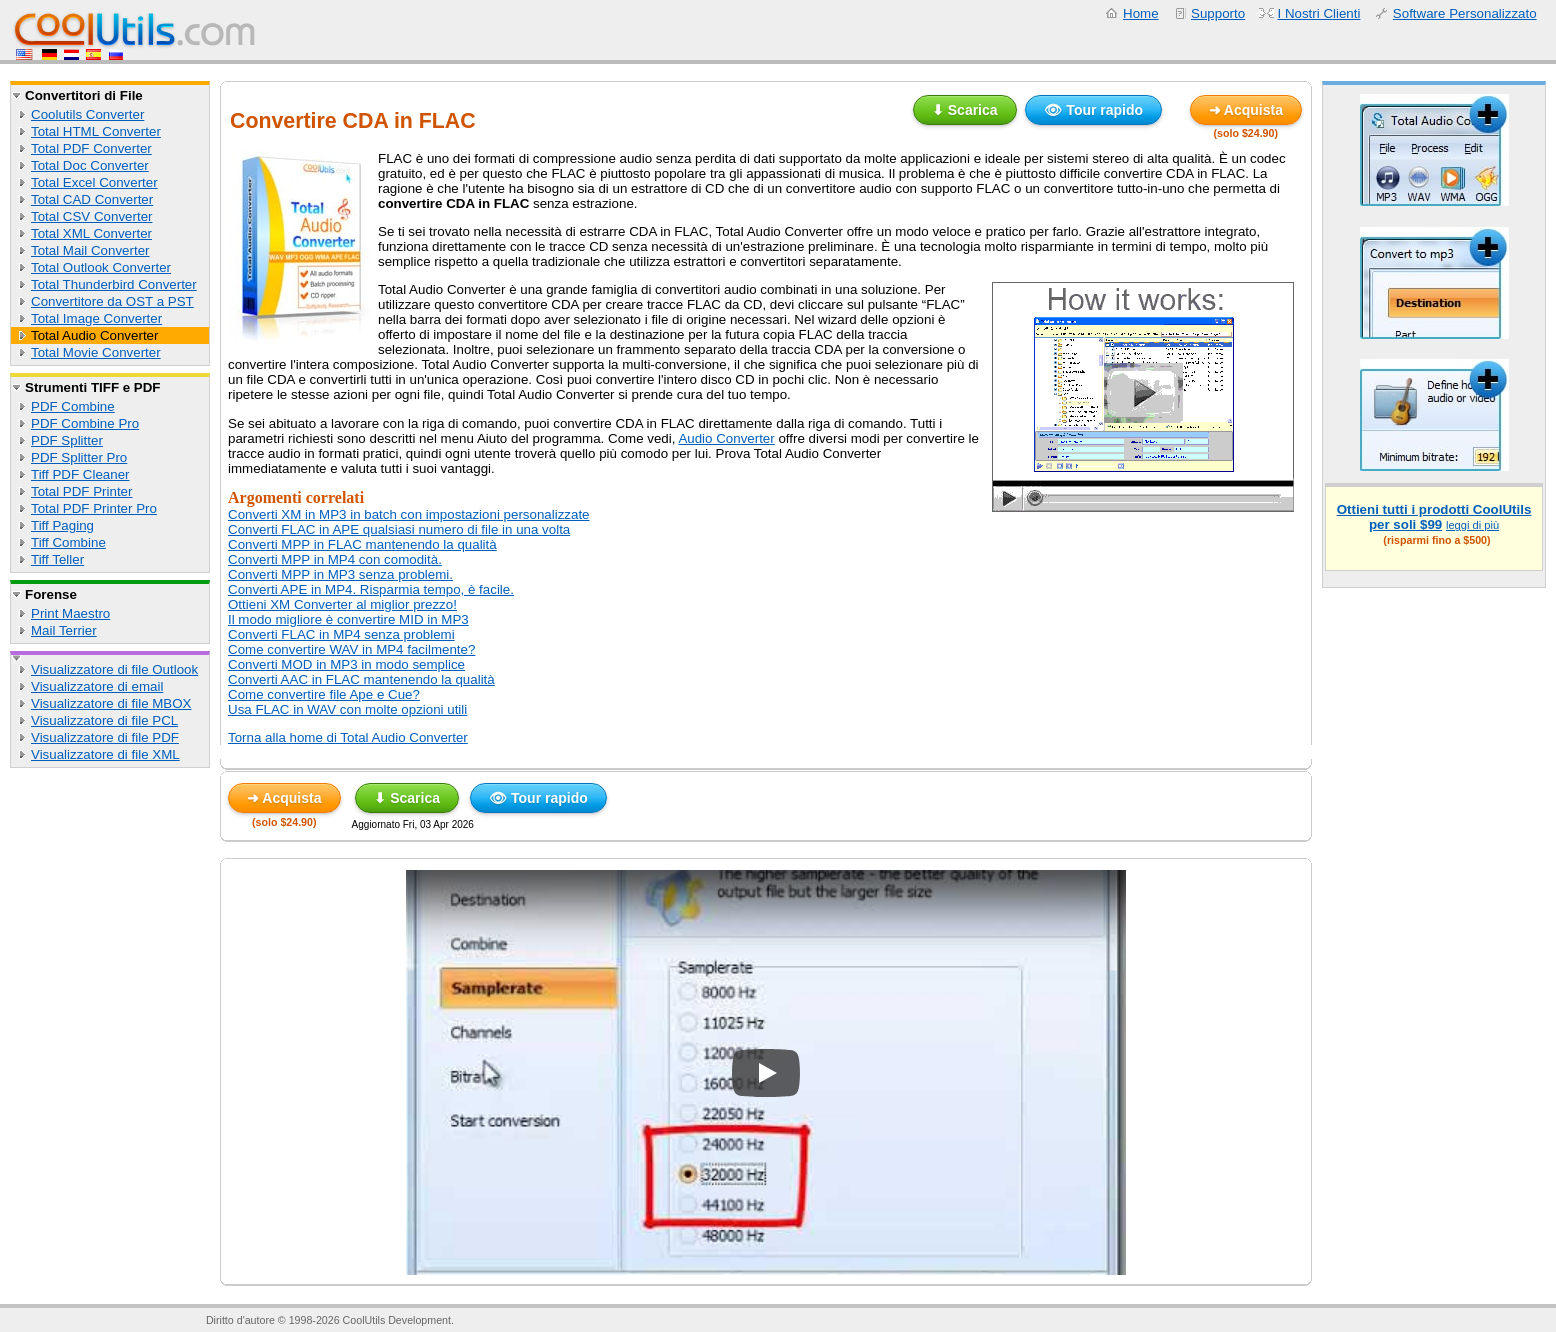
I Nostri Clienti (1319, 13)
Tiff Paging (62, 525)
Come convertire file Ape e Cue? (324, 694)
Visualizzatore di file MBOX (111, 703)
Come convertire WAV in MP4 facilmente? (351, 649)
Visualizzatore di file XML (105, 754)
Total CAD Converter (92, 199)
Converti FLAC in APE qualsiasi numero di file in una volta (399, 529)
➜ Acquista (1246, 110)
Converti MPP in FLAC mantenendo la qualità (362, 544)
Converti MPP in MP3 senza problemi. (340, 574)
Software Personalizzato (1465, 13)
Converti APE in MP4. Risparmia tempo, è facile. (371, 589)
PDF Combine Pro (85, 423)
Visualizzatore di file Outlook (114, 669)
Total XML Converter (91, 233)
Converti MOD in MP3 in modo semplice (346, 664)
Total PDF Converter (91, 148)
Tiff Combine (68, 542)
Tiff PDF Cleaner (80, 474)
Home (1141, 13)
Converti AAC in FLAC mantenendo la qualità (361, 679)
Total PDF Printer (81, 491)
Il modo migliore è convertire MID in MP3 (348, 619)
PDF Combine (73, 406)
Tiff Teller (57, 559)
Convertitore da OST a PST (112, 301)
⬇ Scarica (965, 110)
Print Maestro (70, 613)
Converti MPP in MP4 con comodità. (335, 559)
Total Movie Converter (96, 352)
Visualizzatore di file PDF (105, 737)
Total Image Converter (96, 318)
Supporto (1218, 13)
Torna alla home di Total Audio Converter (348, 737)
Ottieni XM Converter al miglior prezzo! (342, 604)
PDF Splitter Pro (79, 457)
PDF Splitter (67, 440)
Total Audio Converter (94, 335)
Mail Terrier (64, 630)
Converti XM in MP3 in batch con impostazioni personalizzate (409, 514)
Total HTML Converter (96, 131)
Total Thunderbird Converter (114, 284)
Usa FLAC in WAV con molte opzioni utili (347, 709)
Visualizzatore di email (97, 686)
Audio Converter (726, 438)
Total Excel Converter (94, 182)
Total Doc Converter (90, 165)
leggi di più (1472, 525)
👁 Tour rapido (1093, 110)
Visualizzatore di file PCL (104, 720)
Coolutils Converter (87, 114)
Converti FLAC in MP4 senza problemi (341, 634)
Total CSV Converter (91, 216)
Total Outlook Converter (101, 267)
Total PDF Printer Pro (94, 508)
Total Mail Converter (90, 250)
